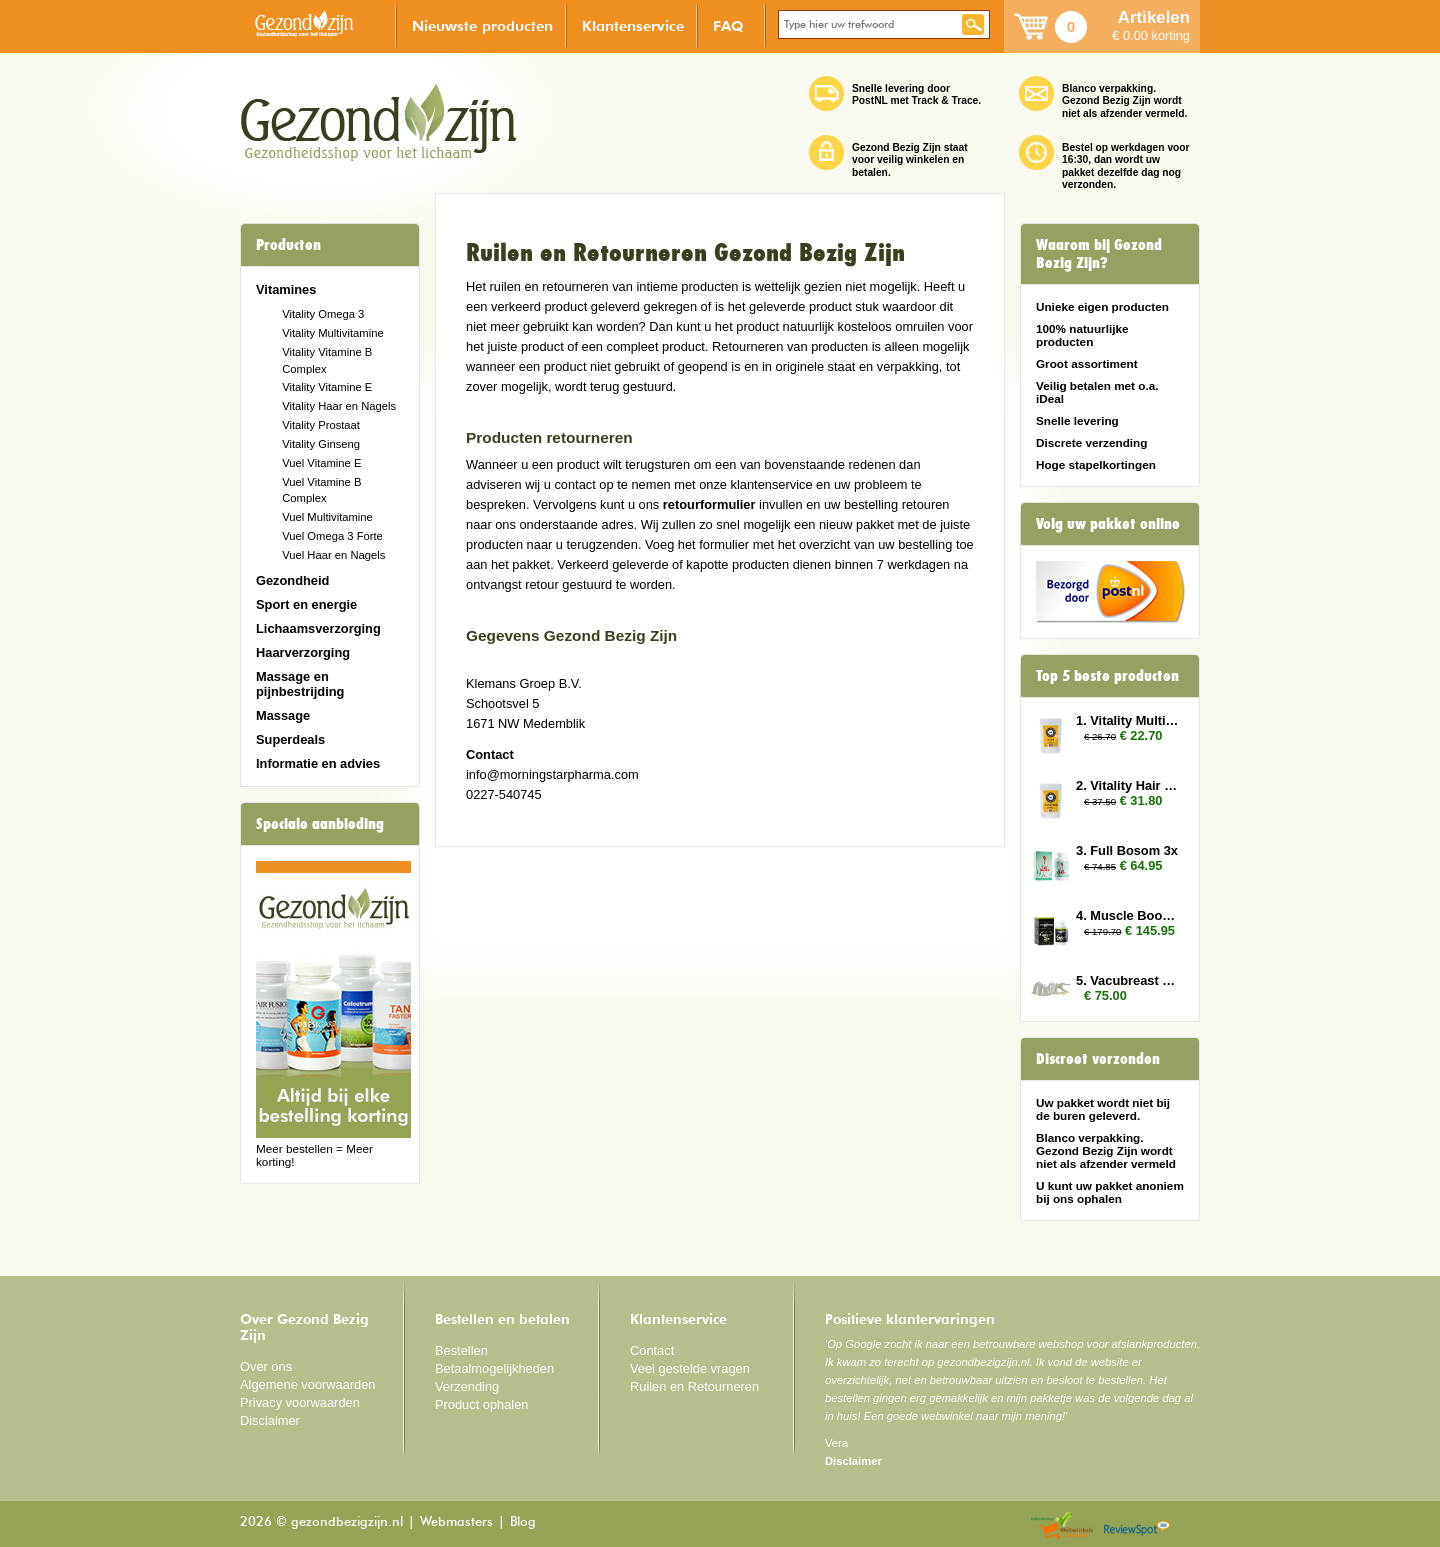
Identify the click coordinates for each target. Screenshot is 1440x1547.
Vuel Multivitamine (327, 517)
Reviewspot (1137, 1526)
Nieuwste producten (482, 25)
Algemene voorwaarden (308, 1384)
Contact (652, 1350)
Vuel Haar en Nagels (333, 555)
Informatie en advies (318, 763)
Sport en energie (306, 604)
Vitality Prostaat (321, 425)
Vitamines (286, 289)
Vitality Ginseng (321, 444)
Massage (283, 715)
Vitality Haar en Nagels (339, 406)
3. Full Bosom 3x (1127, 850)
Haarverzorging (303, 652)
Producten (288, 245)
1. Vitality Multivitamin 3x (1128, 720)
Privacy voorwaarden (300, 1402)
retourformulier (709, 504)
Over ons (266, 1366)
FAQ (728, 25)
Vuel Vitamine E (321, 463)
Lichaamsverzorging (318, 628)
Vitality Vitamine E (327, 387)
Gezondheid (292, 580)
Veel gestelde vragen (690, 1368)
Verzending (467, 1386)
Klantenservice (633, 25)
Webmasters (456, 1522)
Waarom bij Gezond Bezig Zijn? (1099, 254)
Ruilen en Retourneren (694, 1386)
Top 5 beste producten (1107, 676)
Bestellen (461, 1350)
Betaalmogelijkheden (494, 1368)
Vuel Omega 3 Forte (332, 536)
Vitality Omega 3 (323, 314)
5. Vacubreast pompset (1128, 980)
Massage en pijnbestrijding (300, 684)
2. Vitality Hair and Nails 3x (1128, 785)
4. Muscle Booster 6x (1128, 915)
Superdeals (290, 739)
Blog (523, 1522)
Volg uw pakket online (1108, 524)
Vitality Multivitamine (332, 333)
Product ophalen (481, 1404)
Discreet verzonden (1098, 1059)
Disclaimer (270, 1420)
